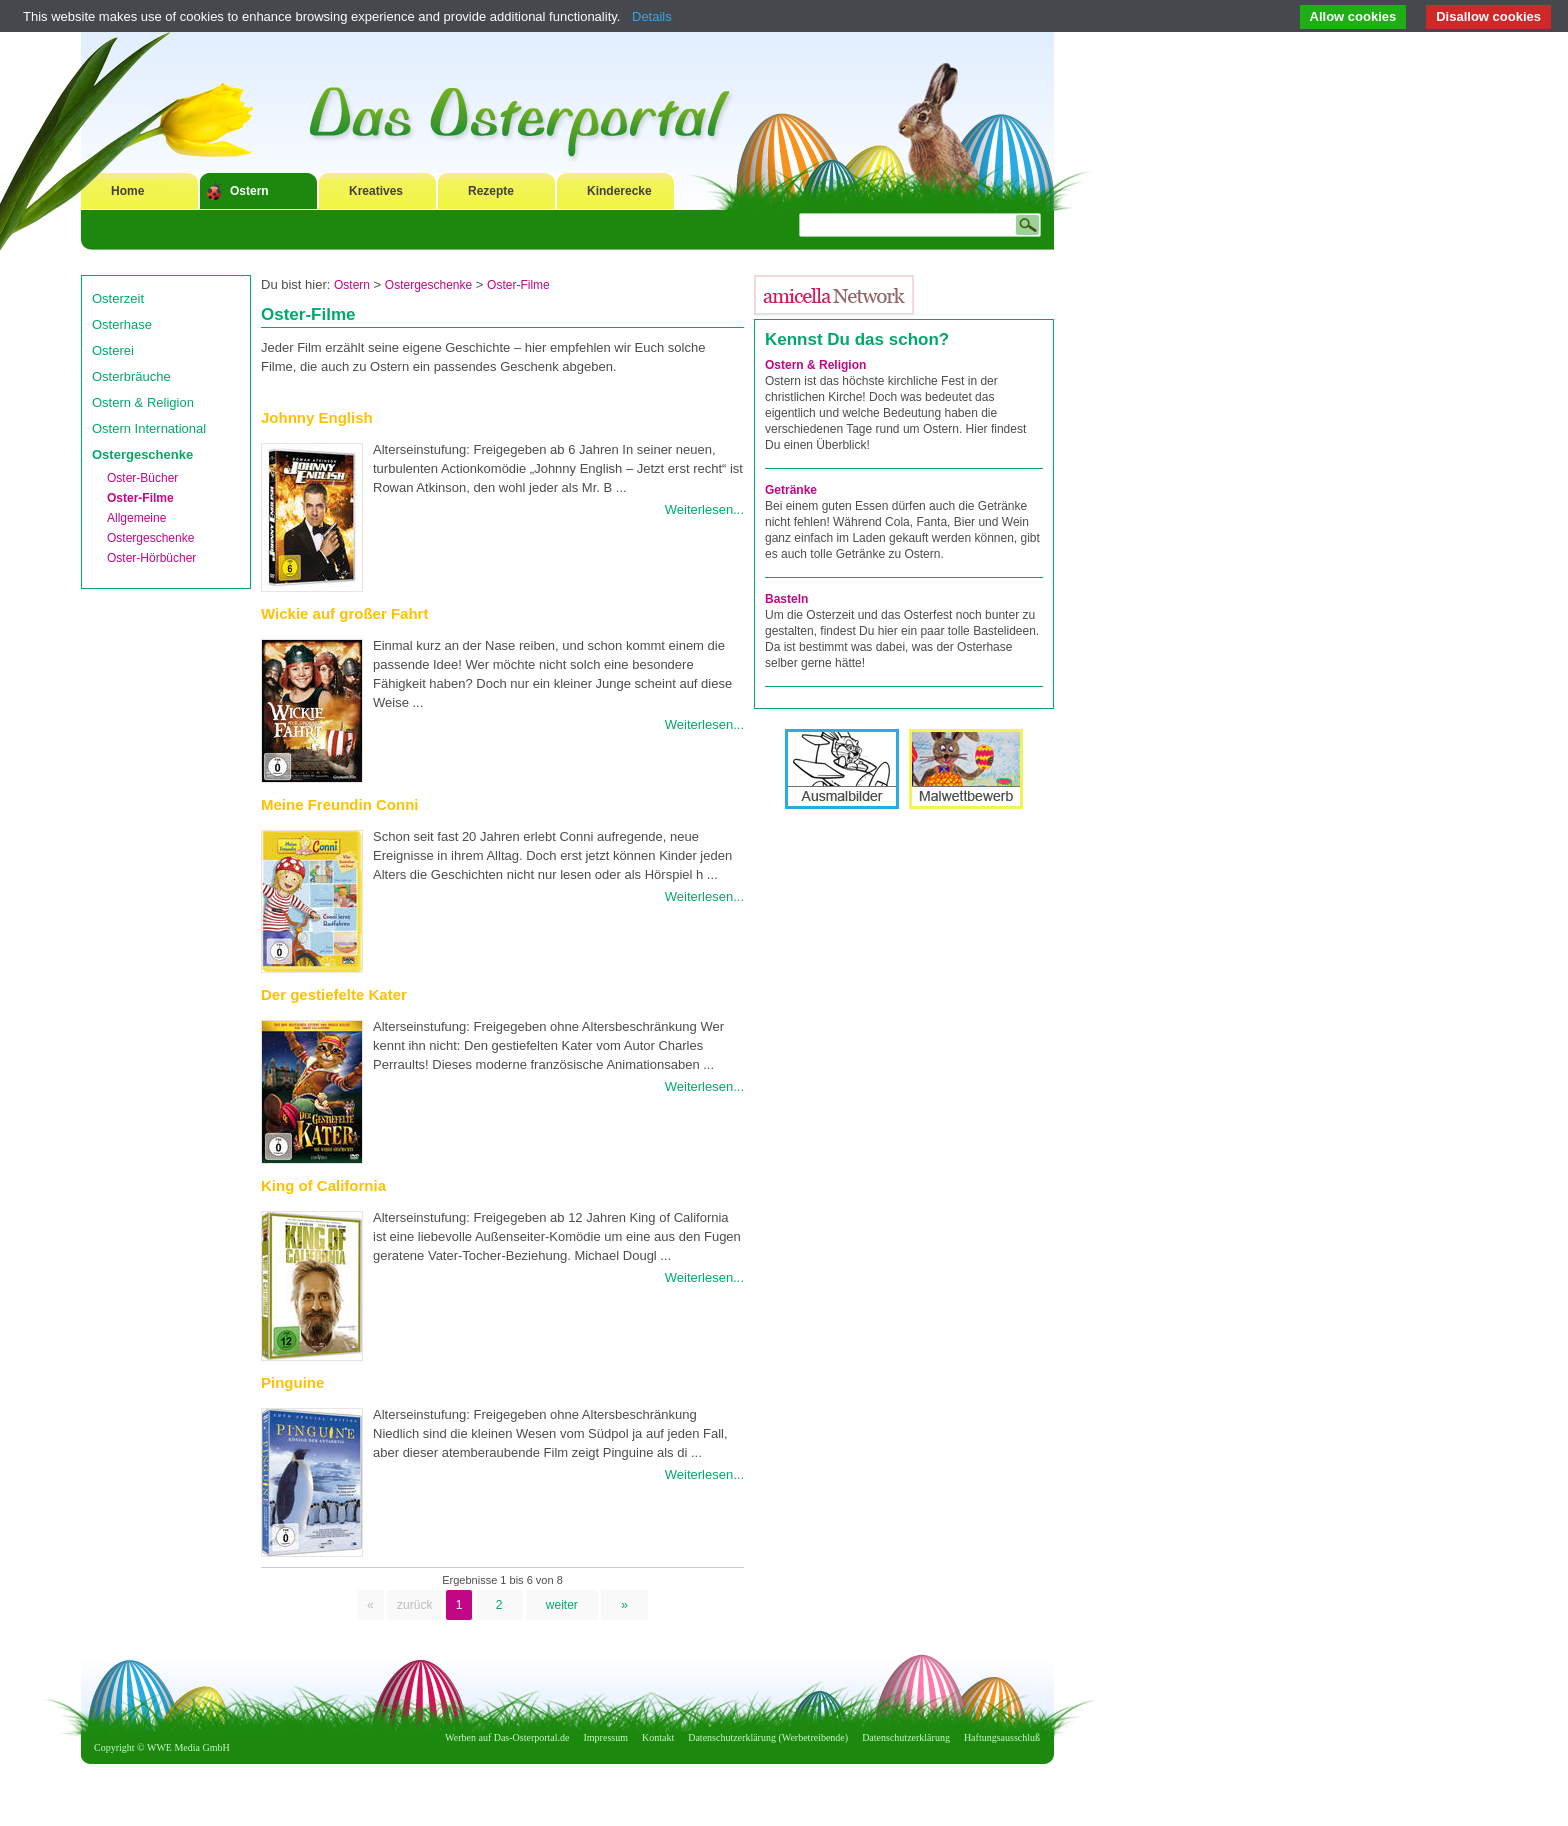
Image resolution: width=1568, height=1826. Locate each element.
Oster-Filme (140, 498)
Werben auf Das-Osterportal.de (507, 1737)
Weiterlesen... (704, 509)
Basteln (786, 599)
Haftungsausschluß (1002, 1737)
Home (127, 191)
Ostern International (149, 428)
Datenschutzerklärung (906, 1737)
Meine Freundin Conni (340, 804)
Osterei (113, 350)
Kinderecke (619, 191)
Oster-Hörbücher (151, 558)
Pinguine (292, 1382)
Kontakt (658, 1737)
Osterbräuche (131, 376)
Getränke (791, 490)
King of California (323, 1185)
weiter (562, 1605)
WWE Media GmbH (188, 1747)
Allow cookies (1353, 16)
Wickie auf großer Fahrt (344, 613)
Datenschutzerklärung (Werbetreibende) (768, 1737)
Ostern (249, 191)
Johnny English (317, 417)
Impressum (606, 1737)
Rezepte (491, 191)
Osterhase (122, 324)
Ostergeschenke (142, 454)
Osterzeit (118, 298)
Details (652, 16)
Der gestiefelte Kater (334, 994)
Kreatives (376, 191)
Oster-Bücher (142, 478)
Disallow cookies (1488, 16)
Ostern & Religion (143, 402)
